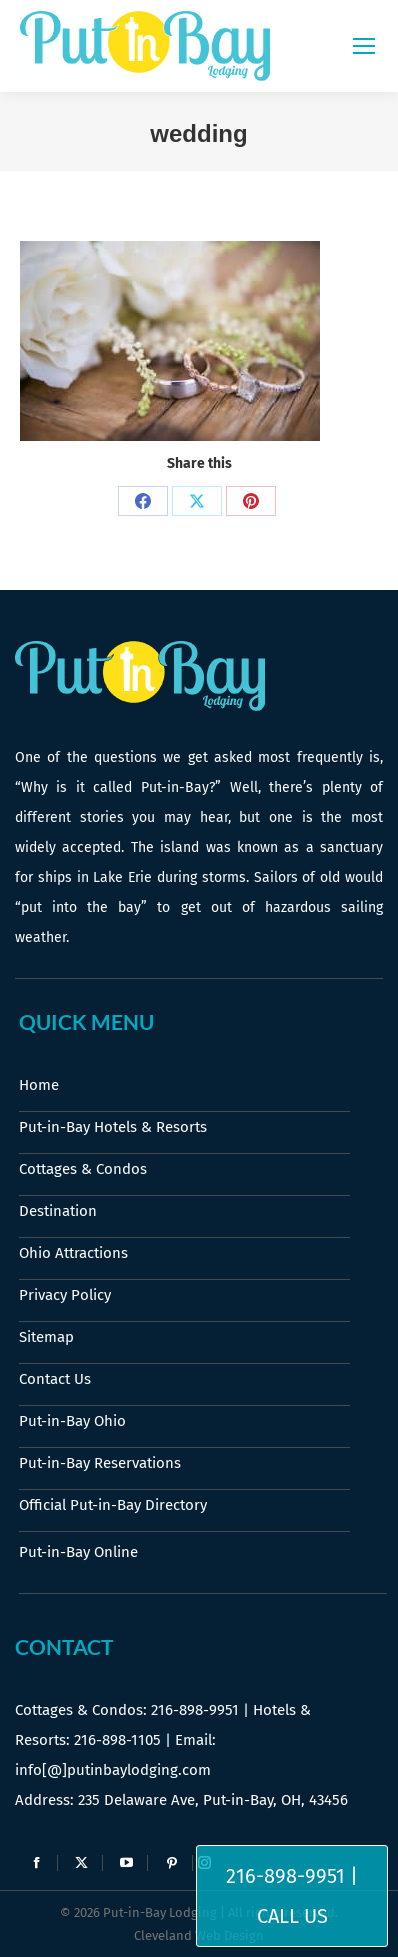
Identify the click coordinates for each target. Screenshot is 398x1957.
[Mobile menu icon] (364, 46)
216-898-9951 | (292, 1876)
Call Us (292, 1916)
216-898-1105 (117, 1740)
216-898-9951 (195, 1710)
